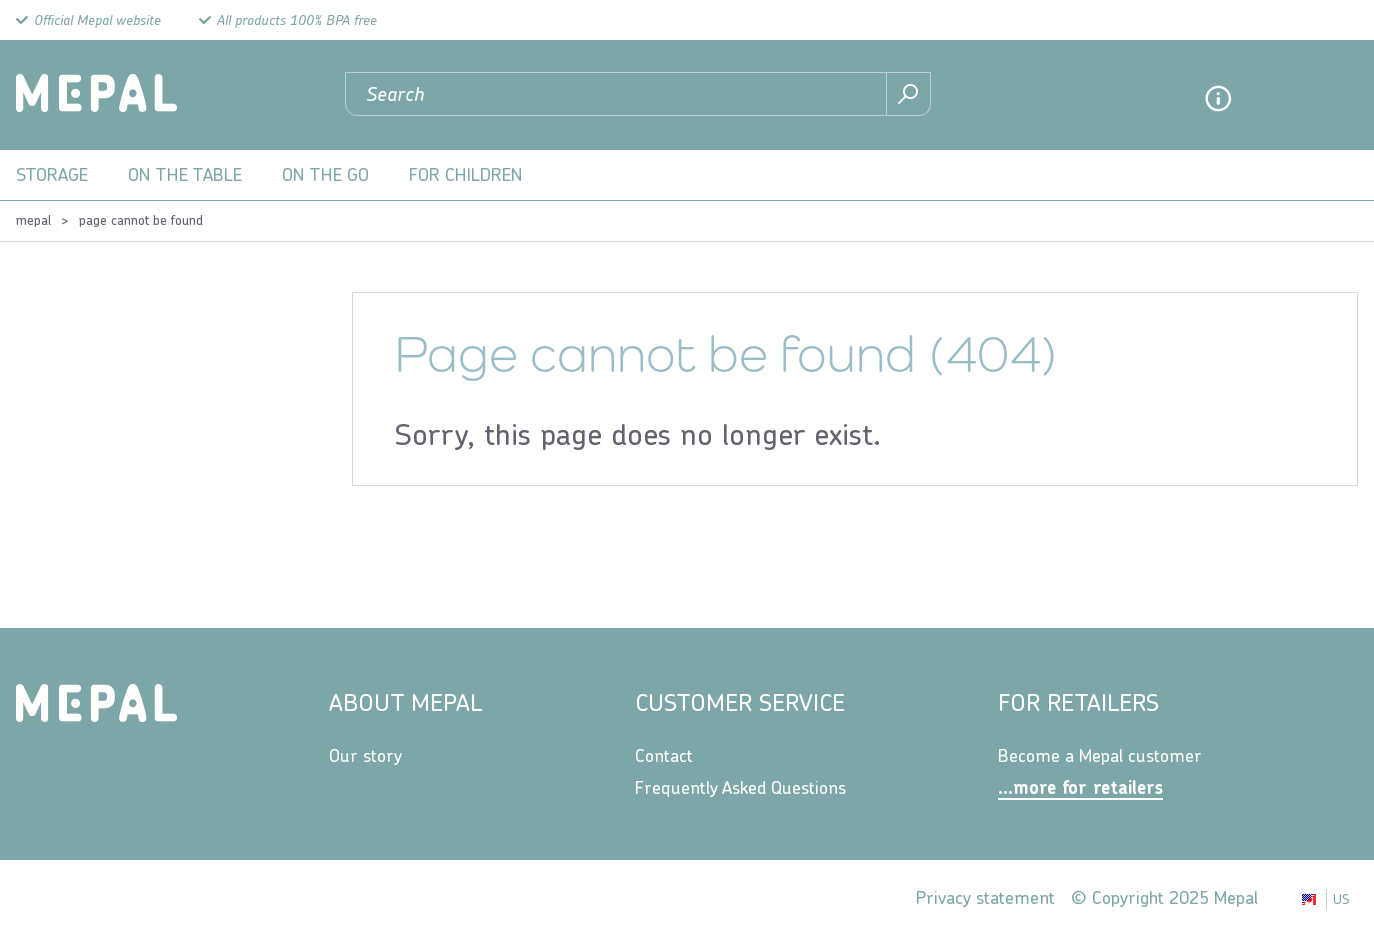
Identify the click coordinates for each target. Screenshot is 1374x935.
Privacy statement (985, 897)
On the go (325, 174)
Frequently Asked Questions (740, 787)
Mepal (33, 220)
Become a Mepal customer (1100, 755)
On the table (185, 174)
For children (466, 174)
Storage (52, 174)
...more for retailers (1080, 787)
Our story (365, 755)
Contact (664, 755)
